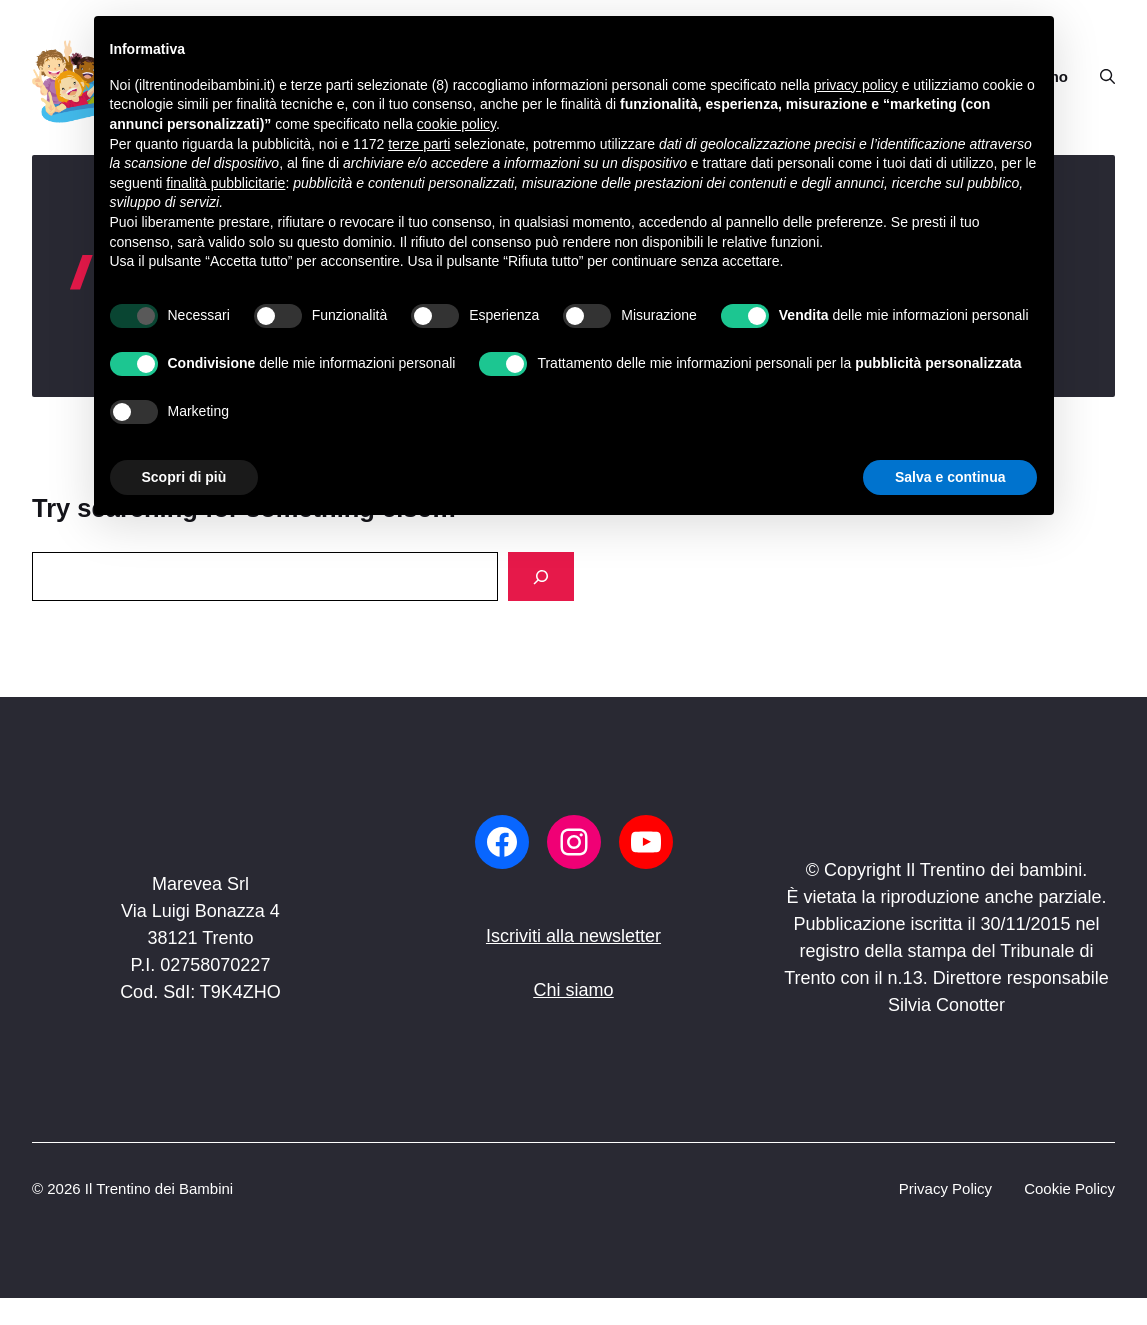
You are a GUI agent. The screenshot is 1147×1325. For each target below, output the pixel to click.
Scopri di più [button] (184, 477)
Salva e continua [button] (950, 477)
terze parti (419, 144)
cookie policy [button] (456, 124)
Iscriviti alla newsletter (573, 936)
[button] (1099, 77)
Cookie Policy (1069, 1188)
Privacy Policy (945, 1188)
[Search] (541, 576)
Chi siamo (573, 990)
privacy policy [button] (856, 85)
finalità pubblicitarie (225, 183)
